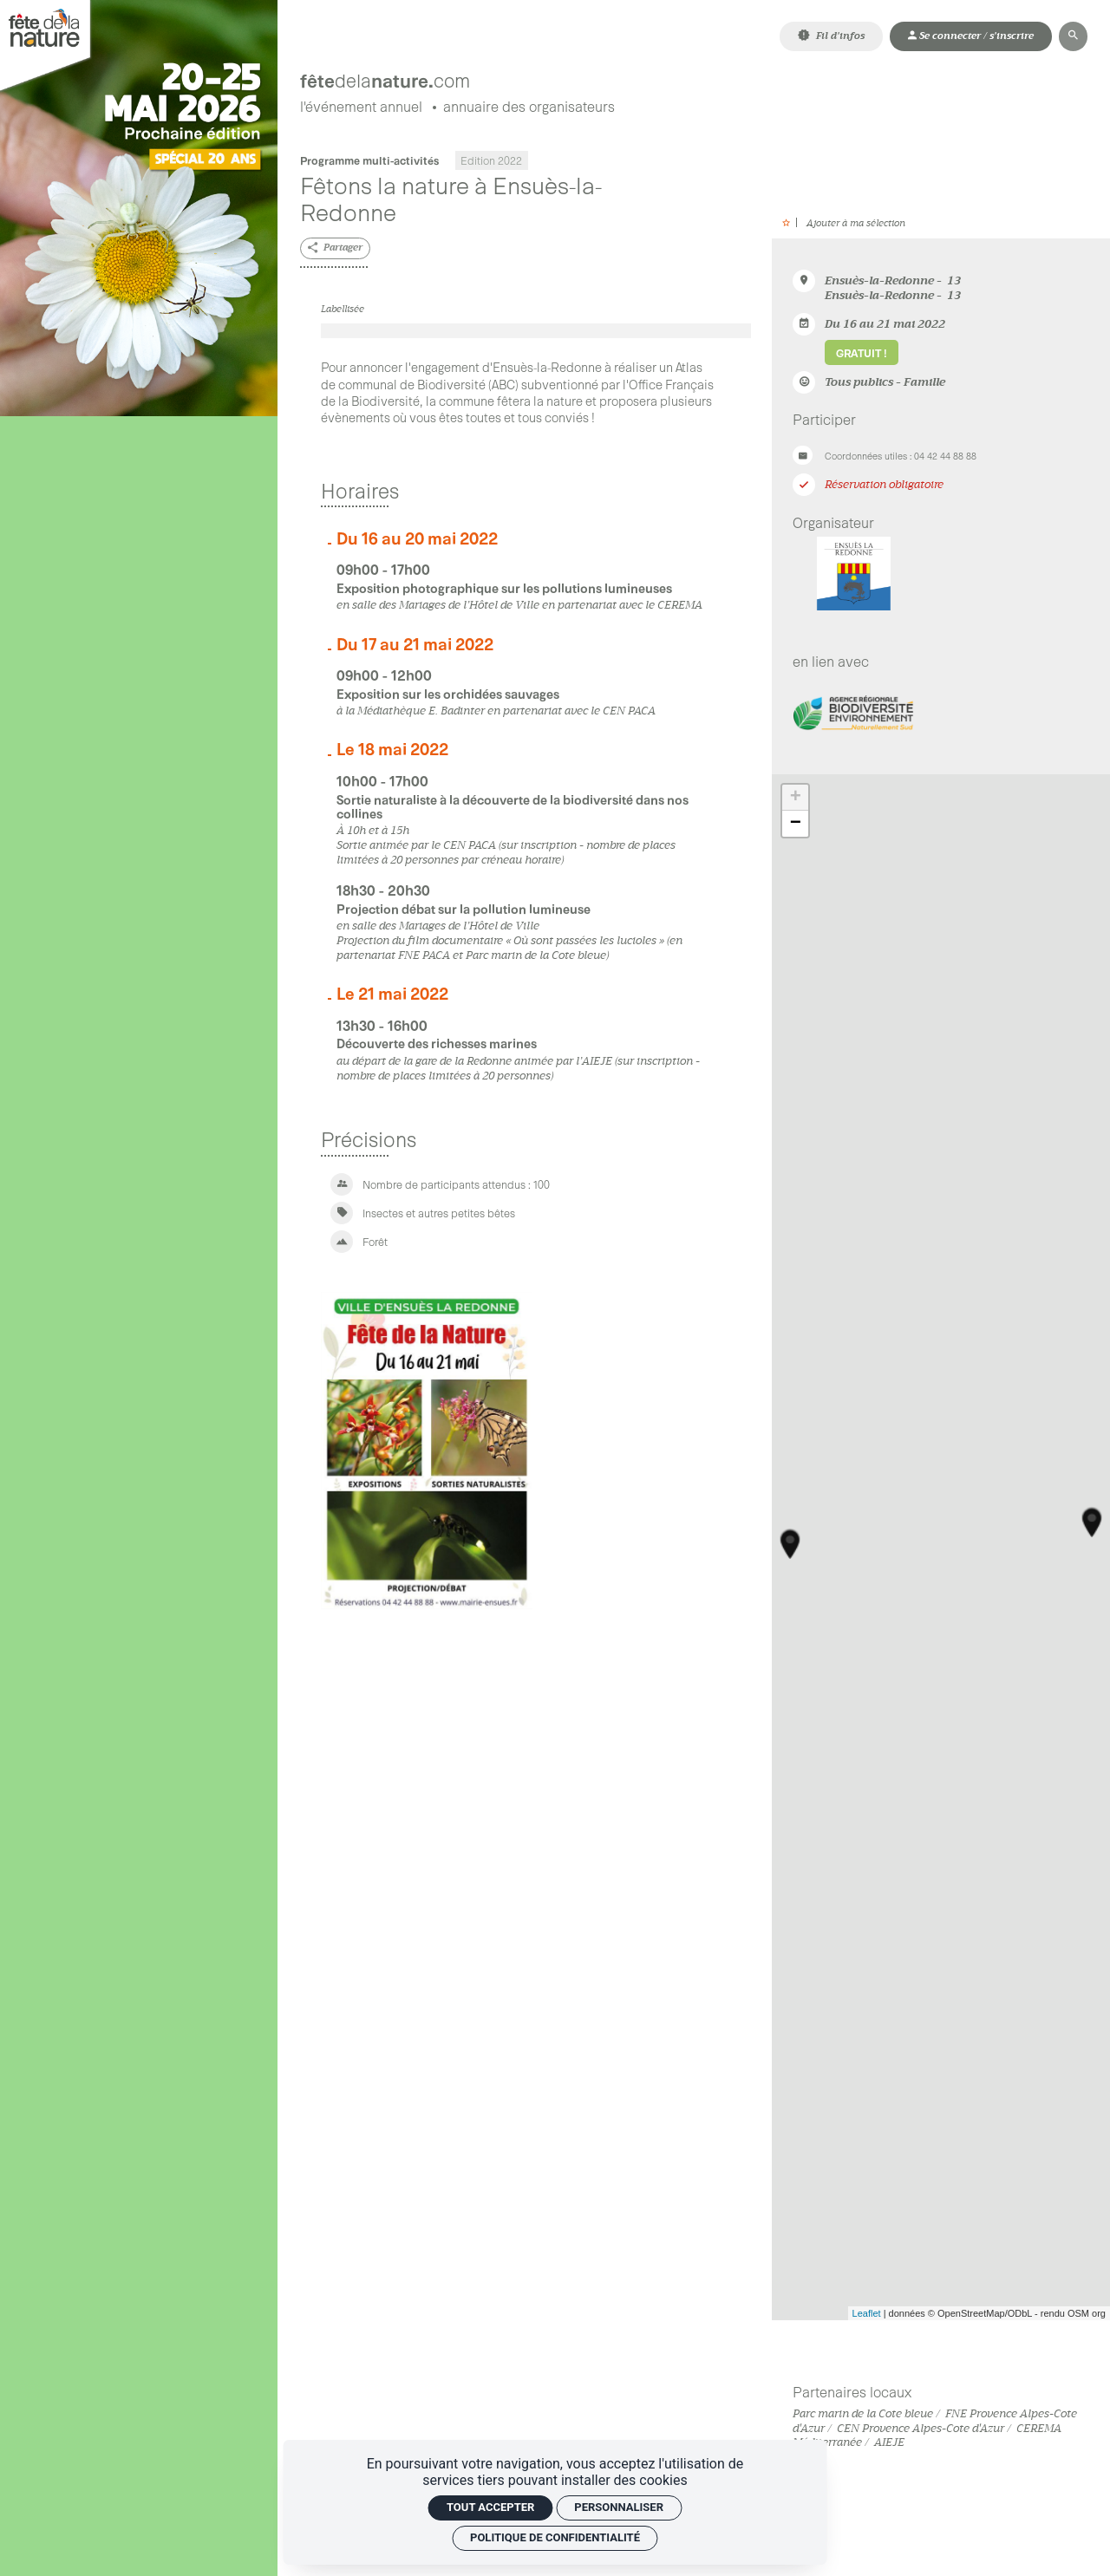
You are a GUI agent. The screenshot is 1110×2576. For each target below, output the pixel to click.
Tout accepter (490, 2507)
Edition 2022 (491, 164)
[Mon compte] (971, 36)
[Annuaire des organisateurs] (529, 111)
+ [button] (795, 801)
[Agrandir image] (536, 334)
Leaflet (866, 2317)
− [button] (795, 827)
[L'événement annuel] (361, 111)
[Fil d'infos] (831, 36)
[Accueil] (462, 75)
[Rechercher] (1073, 36)
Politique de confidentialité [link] (555, 2537)
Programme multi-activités (369, 164)
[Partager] (335, 252)
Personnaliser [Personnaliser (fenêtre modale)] (618, 2507)
